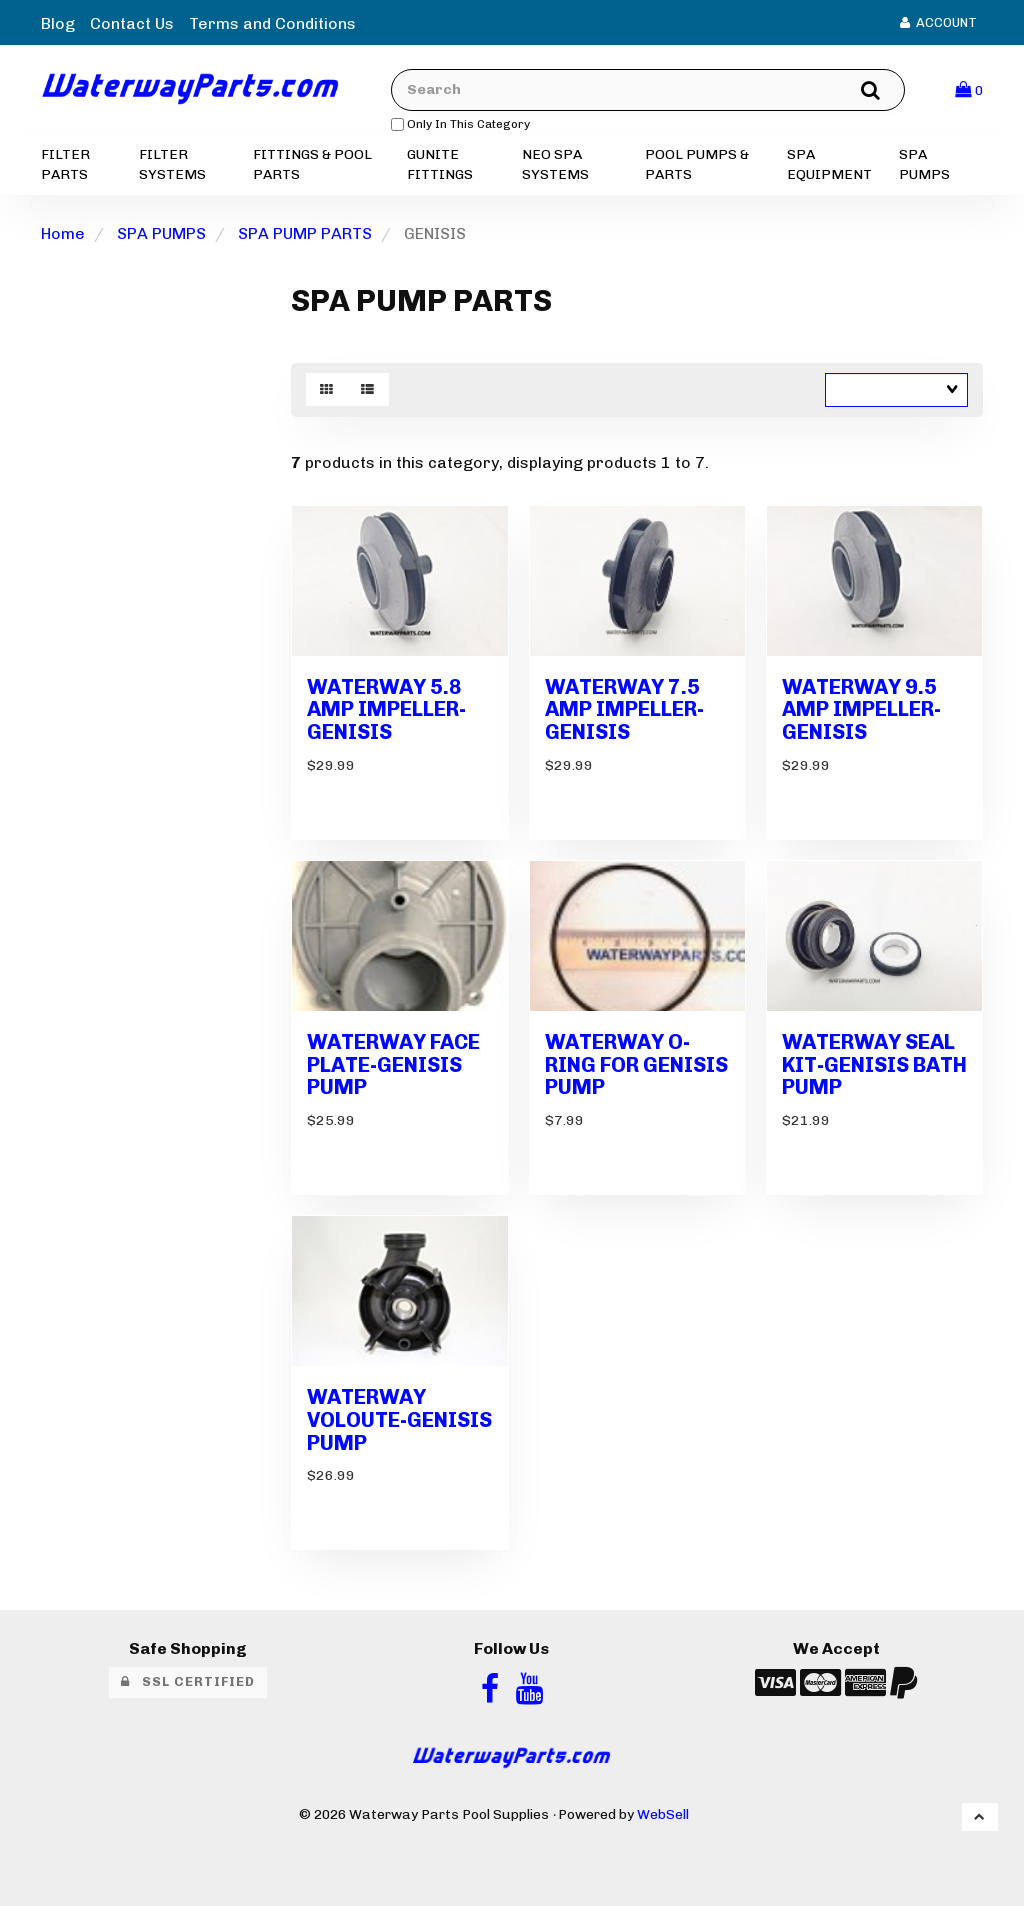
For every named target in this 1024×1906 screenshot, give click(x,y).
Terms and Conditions (272, 23)
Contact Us (132, 23)
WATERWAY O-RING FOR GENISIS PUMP (636, 1064)
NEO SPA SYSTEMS (555, 164)
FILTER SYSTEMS (172, 164)
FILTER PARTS (65, 164)
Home (63, 233)
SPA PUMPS (924, 164)
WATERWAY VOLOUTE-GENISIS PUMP (399, 1419)
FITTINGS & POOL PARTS (312, 164)
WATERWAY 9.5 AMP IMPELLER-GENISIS (861, 709)
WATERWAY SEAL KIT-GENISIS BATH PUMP (874, 1064)
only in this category (460, 124)
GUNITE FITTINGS (440, 164)
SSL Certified (188, 1681)
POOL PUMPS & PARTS (697, 164)
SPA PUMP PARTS (305, 233)
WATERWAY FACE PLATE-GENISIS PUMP (393, 1064)
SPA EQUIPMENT (829, 164)
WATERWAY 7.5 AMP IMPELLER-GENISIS (624, 709)
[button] (969, 89)
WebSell (663, 1814)
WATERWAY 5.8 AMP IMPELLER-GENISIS (386, 709)
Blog (58, 23)
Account (938, 22)
